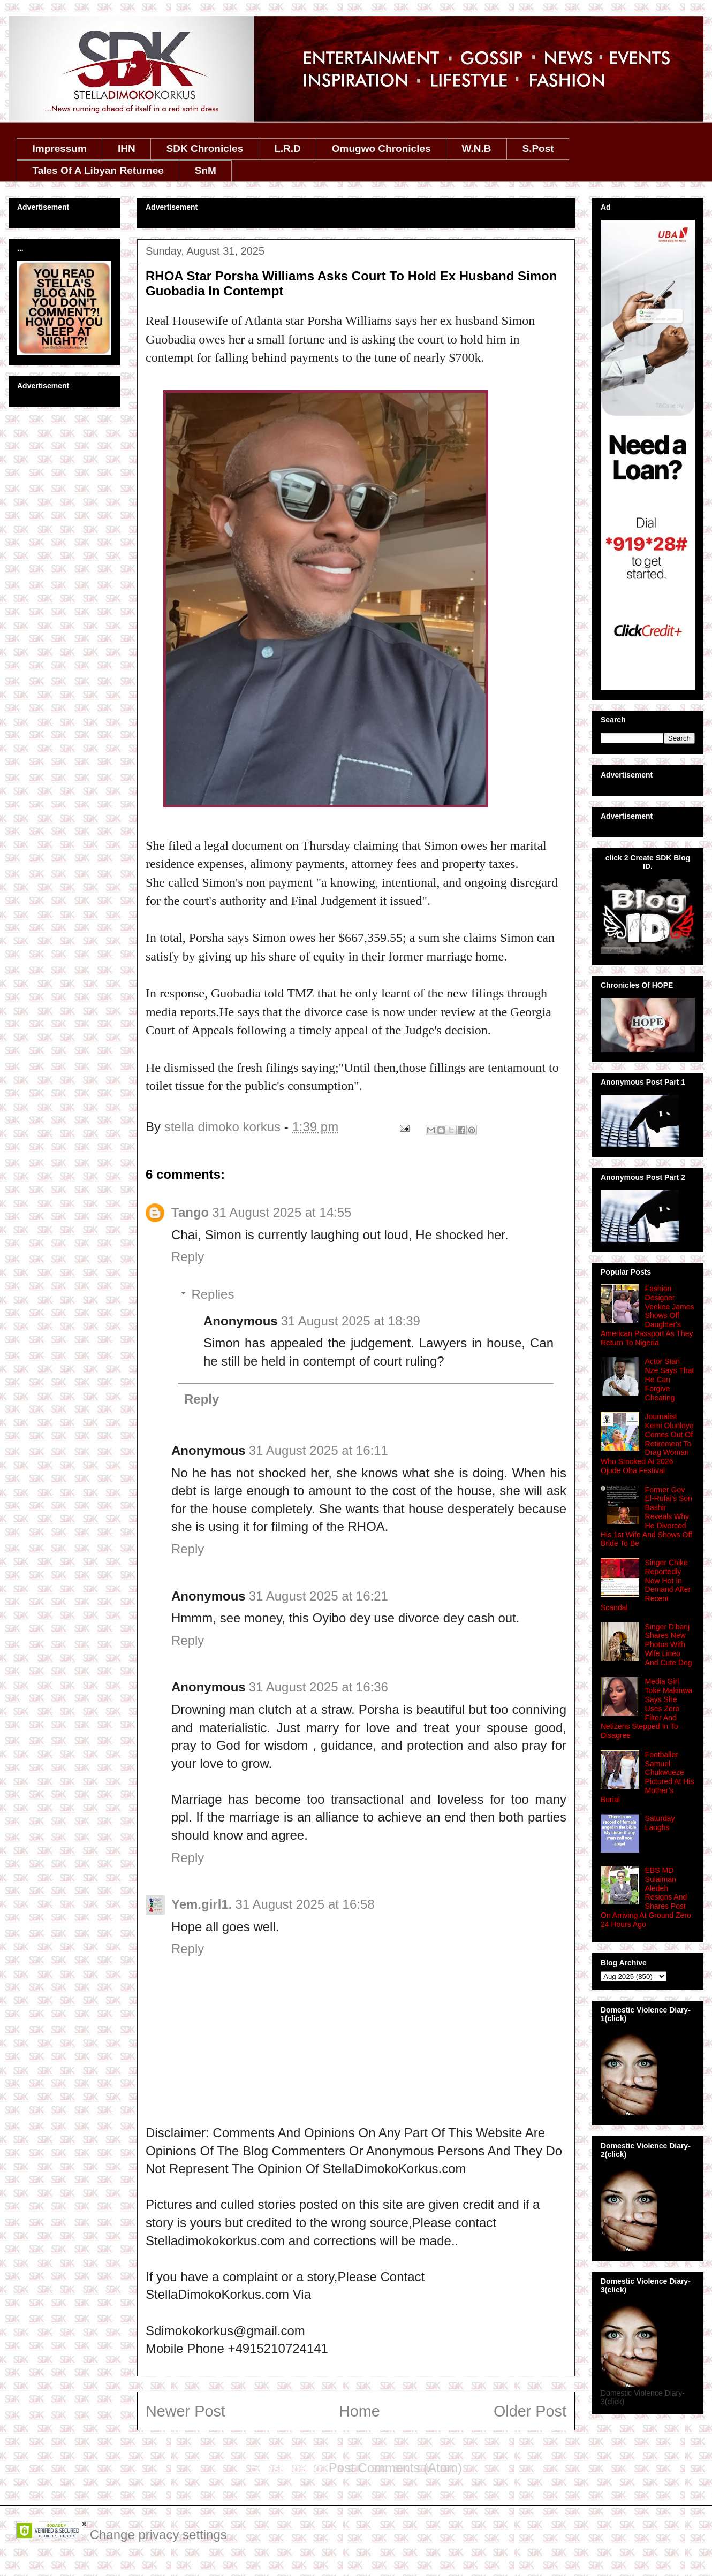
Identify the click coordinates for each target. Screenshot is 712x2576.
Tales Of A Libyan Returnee (98, 170)
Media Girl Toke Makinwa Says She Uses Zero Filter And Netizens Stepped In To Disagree (646, 1708)
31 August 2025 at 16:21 (318, 1596)
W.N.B (476, 148)
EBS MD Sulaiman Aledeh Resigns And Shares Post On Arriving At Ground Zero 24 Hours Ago (646, 1897)
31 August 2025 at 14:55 (281, 1212)
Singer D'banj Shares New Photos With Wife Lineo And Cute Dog (668, 1644)
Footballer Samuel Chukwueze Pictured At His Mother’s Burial (647, 1777)
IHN (126, 148)
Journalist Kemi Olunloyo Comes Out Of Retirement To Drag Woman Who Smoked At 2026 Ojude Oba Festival (647, 1443)
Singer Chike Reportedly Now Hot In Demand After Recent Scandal (646, 1585)
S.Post (538, 148)
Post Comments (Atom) (395, 2467)
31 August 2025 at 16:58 (304, 1904)
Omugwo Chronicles (381, 148)
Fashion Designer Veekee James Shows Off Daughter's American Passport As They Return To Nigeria (647, 1315)
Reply (187, 1256)
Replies (212, 1294)
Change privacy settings (158, 2534)
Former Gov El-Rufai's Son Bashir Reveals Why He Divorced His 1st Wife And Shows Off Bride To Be (646, 1516)
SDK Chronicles (205, 148)
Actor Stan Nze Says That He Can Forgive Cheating (669, 1379)
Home (359, 2411)
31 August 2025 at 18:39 (350, 1321)
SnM (205, 170)
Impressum (60, 148)
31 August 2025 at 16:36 (318, 1687)
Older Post (530, 2411)
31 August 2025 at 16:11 (318, 1450)
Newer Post (185, 2411)
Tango (190, 1212)
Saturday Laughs (660, 1823)
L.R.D (287, 148)
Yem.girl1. (201, 1904)
